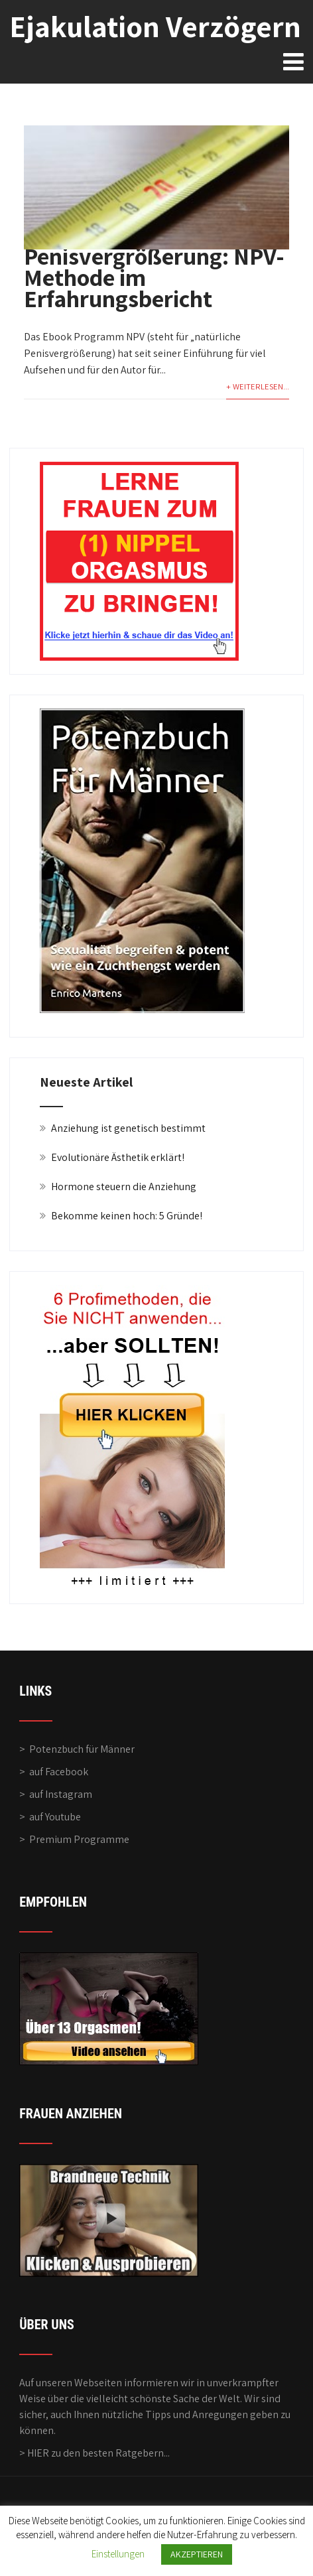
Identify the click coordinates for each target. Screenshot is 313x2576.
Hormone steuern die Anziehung (123, 1186)
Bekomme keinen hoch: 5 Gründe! (126, 1216)
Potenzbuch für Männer (82, 1749)
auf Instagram (60, 1794)
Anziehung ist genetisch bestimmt (128, 1128)
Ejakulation (155, 26)
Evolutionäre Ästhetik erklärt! (117, 1157)
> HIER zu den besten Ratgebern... (94, 2453)
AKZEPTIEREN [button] (196, 2554)
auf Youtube (55, 1817)
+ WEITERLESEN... (257, 386)
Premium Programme (79, 1839)
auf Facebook (58, 1772)
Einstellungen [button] (118, 2553)
